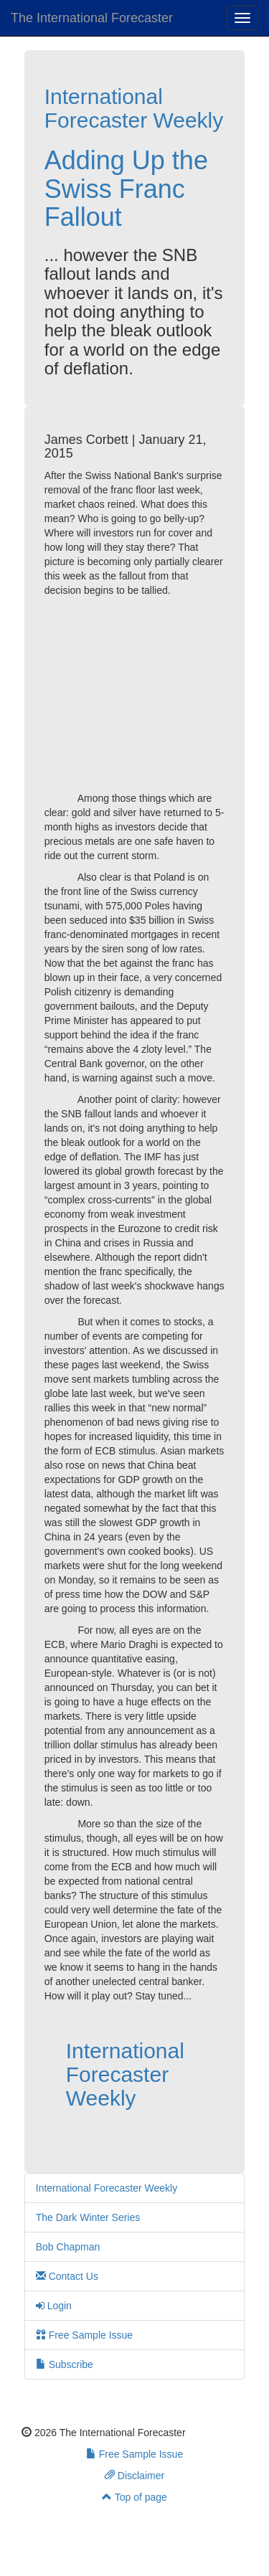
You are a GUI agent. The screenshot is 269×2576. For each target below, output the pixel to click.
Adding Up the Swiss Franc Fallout (126, 189)
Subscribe (64, 2364)
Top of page (134, 2497)
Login (54, 2305)
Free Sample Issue (84, 2335)
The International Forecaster (92, 18)
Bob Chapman (68, 2247)
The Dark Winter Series (88, 2217)
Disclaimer (134, 2475)
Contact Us (67, 2276)
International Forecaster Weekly (134, 108)
